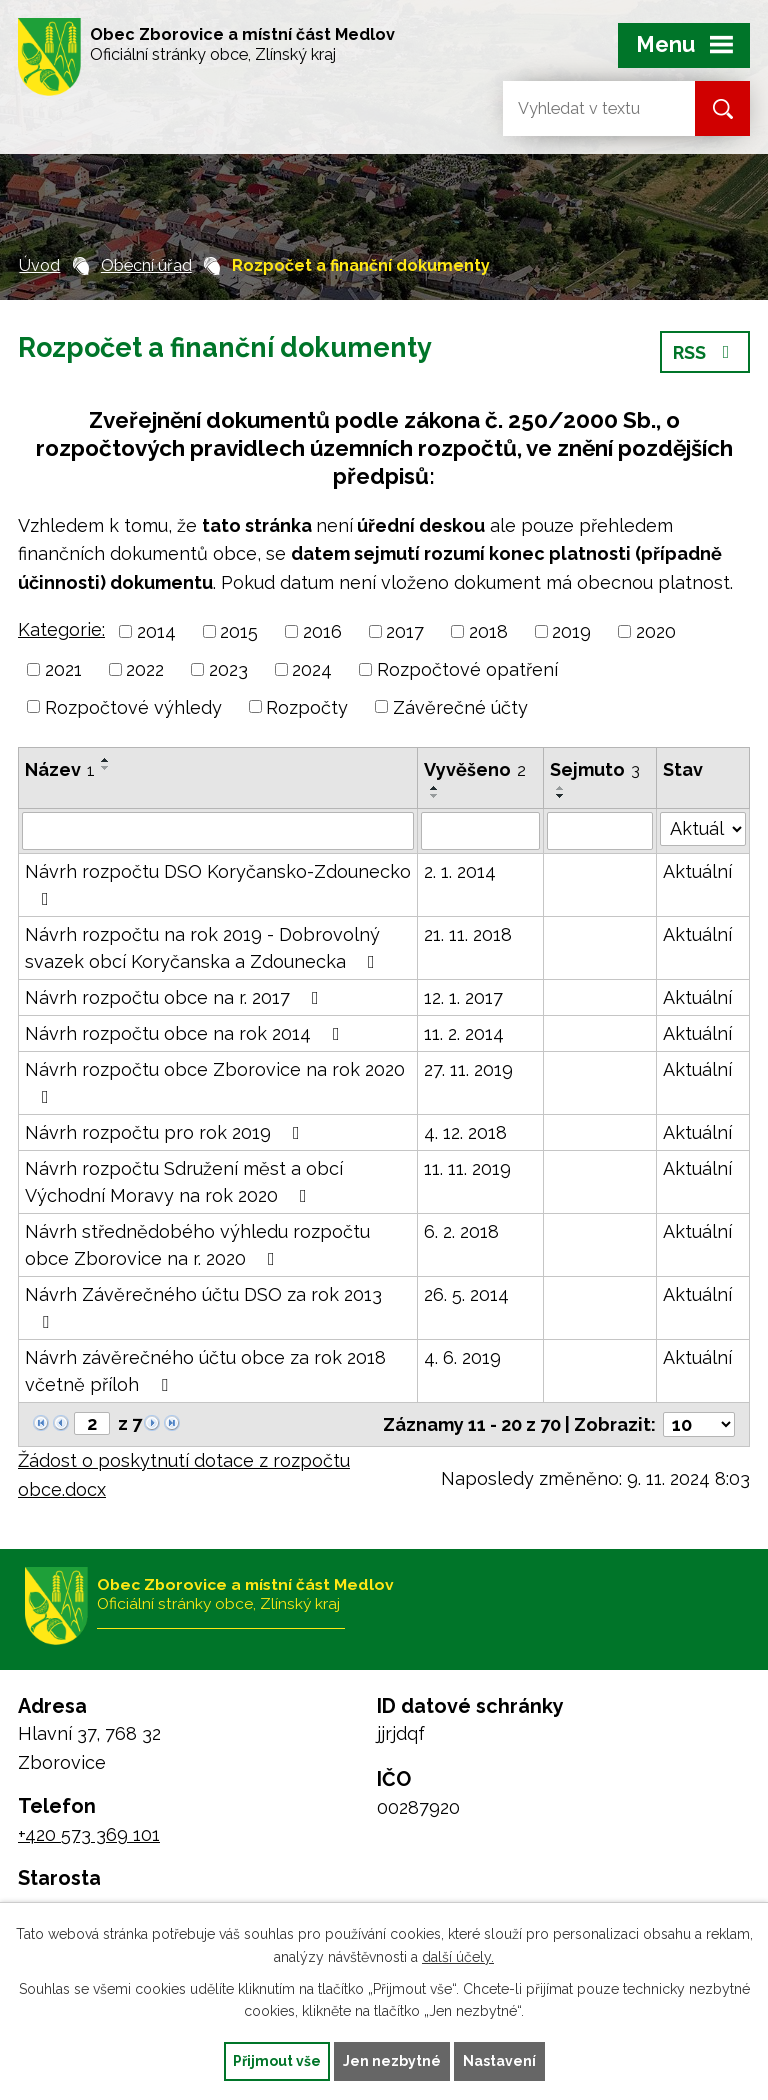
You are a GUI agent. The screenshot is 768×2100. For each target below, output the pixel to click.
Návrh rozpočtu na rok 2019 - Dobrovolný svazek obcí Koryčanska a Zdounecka (204, 948)
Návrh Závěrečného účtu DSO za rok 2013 (203, 1307)
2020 (656, 631)
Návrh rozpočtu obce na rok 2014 (186, 1033)
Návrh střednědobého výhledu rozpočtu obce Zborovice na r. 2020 (197, 1245)
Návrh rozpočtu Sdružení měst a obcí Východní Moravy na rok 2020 (184, 1182)
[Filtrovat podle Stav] (703, 829)
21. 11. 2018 (468, 934)
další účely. (458, 1957)
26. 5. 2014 (466, 1294)
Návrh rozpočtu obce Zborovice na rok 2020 (215, 1082)
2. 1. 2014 (460, 871)
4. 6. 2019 (462, 1357)
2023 (228, 669)
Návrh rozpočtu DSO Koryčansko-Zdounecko (218, 884)
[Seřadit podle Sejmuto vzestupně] (561, 788)
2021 (63, 669)
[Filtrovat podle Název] (218, 831)
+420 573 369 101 (89, 1834)
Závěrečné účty (460, 706)
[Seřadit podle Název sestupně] (106, 768)
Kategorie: (61, 629)
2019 (571, 631)
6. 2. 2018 (461, 1231)
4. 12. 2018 (465, 1132)
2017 (405, 631)
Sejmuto (595, 769)
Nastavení (499, 2061)
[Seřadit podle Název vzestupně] (106, 760)
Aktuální (697, 871)
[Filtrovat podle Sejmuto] (600, 831)
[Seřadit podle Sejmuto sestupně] (561, 796)
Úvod (39, 265)
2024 (312, 669)
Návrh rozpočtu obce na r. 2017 (176, 997)
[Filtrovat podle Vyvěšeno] (480, 831)
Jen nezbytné (392, 2061)
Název (60, 769)
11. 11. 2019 (467, 1168)
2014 (156, 631)
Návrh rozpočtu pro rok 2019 (166, 1132)
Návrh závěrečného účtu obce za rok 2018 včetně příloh (205, 1371)
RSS (705, 352)
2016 (322, 631)
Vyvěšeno (475, 769)
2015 (239, 631)
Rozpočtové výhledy (133, 706)
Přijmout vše (277, 2061)
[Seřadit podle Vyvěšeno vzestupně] (435, 788)
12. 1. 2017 (463, 997)
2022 (145, 669)
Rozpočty (307, 706)
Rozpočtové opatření (467, 669)
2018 (488, 631)
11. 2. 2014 (464, 1033)
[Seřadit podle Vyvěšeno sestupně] (435, 796)
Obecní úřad (146, 265)
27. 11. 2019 (468, 1069)
